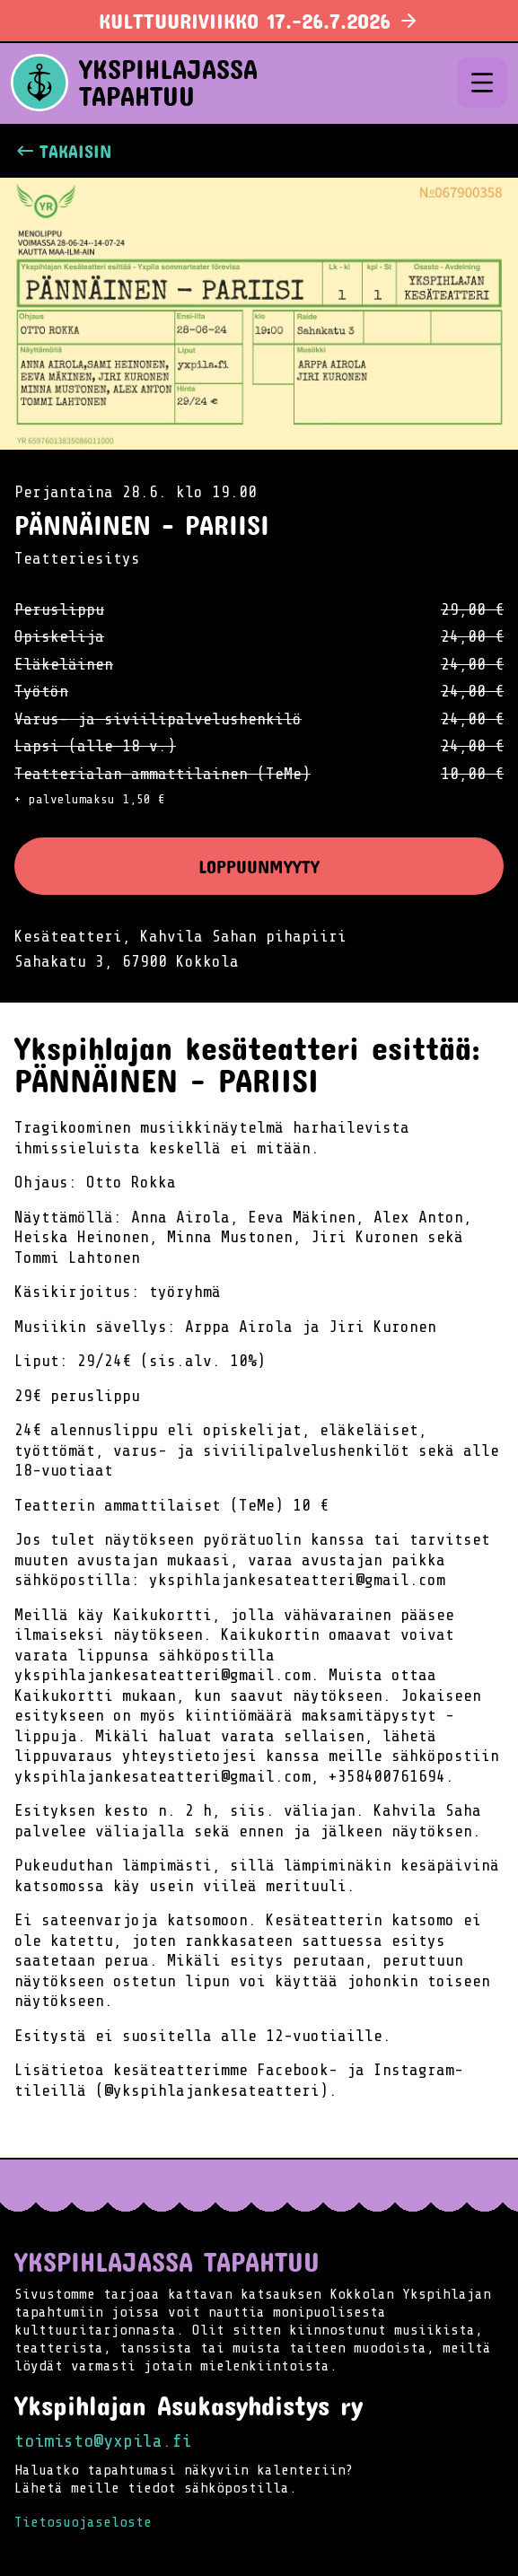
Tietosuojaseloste (83, 2522)
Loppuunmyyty (259, 866)
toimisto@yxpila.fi (103, 2441)
